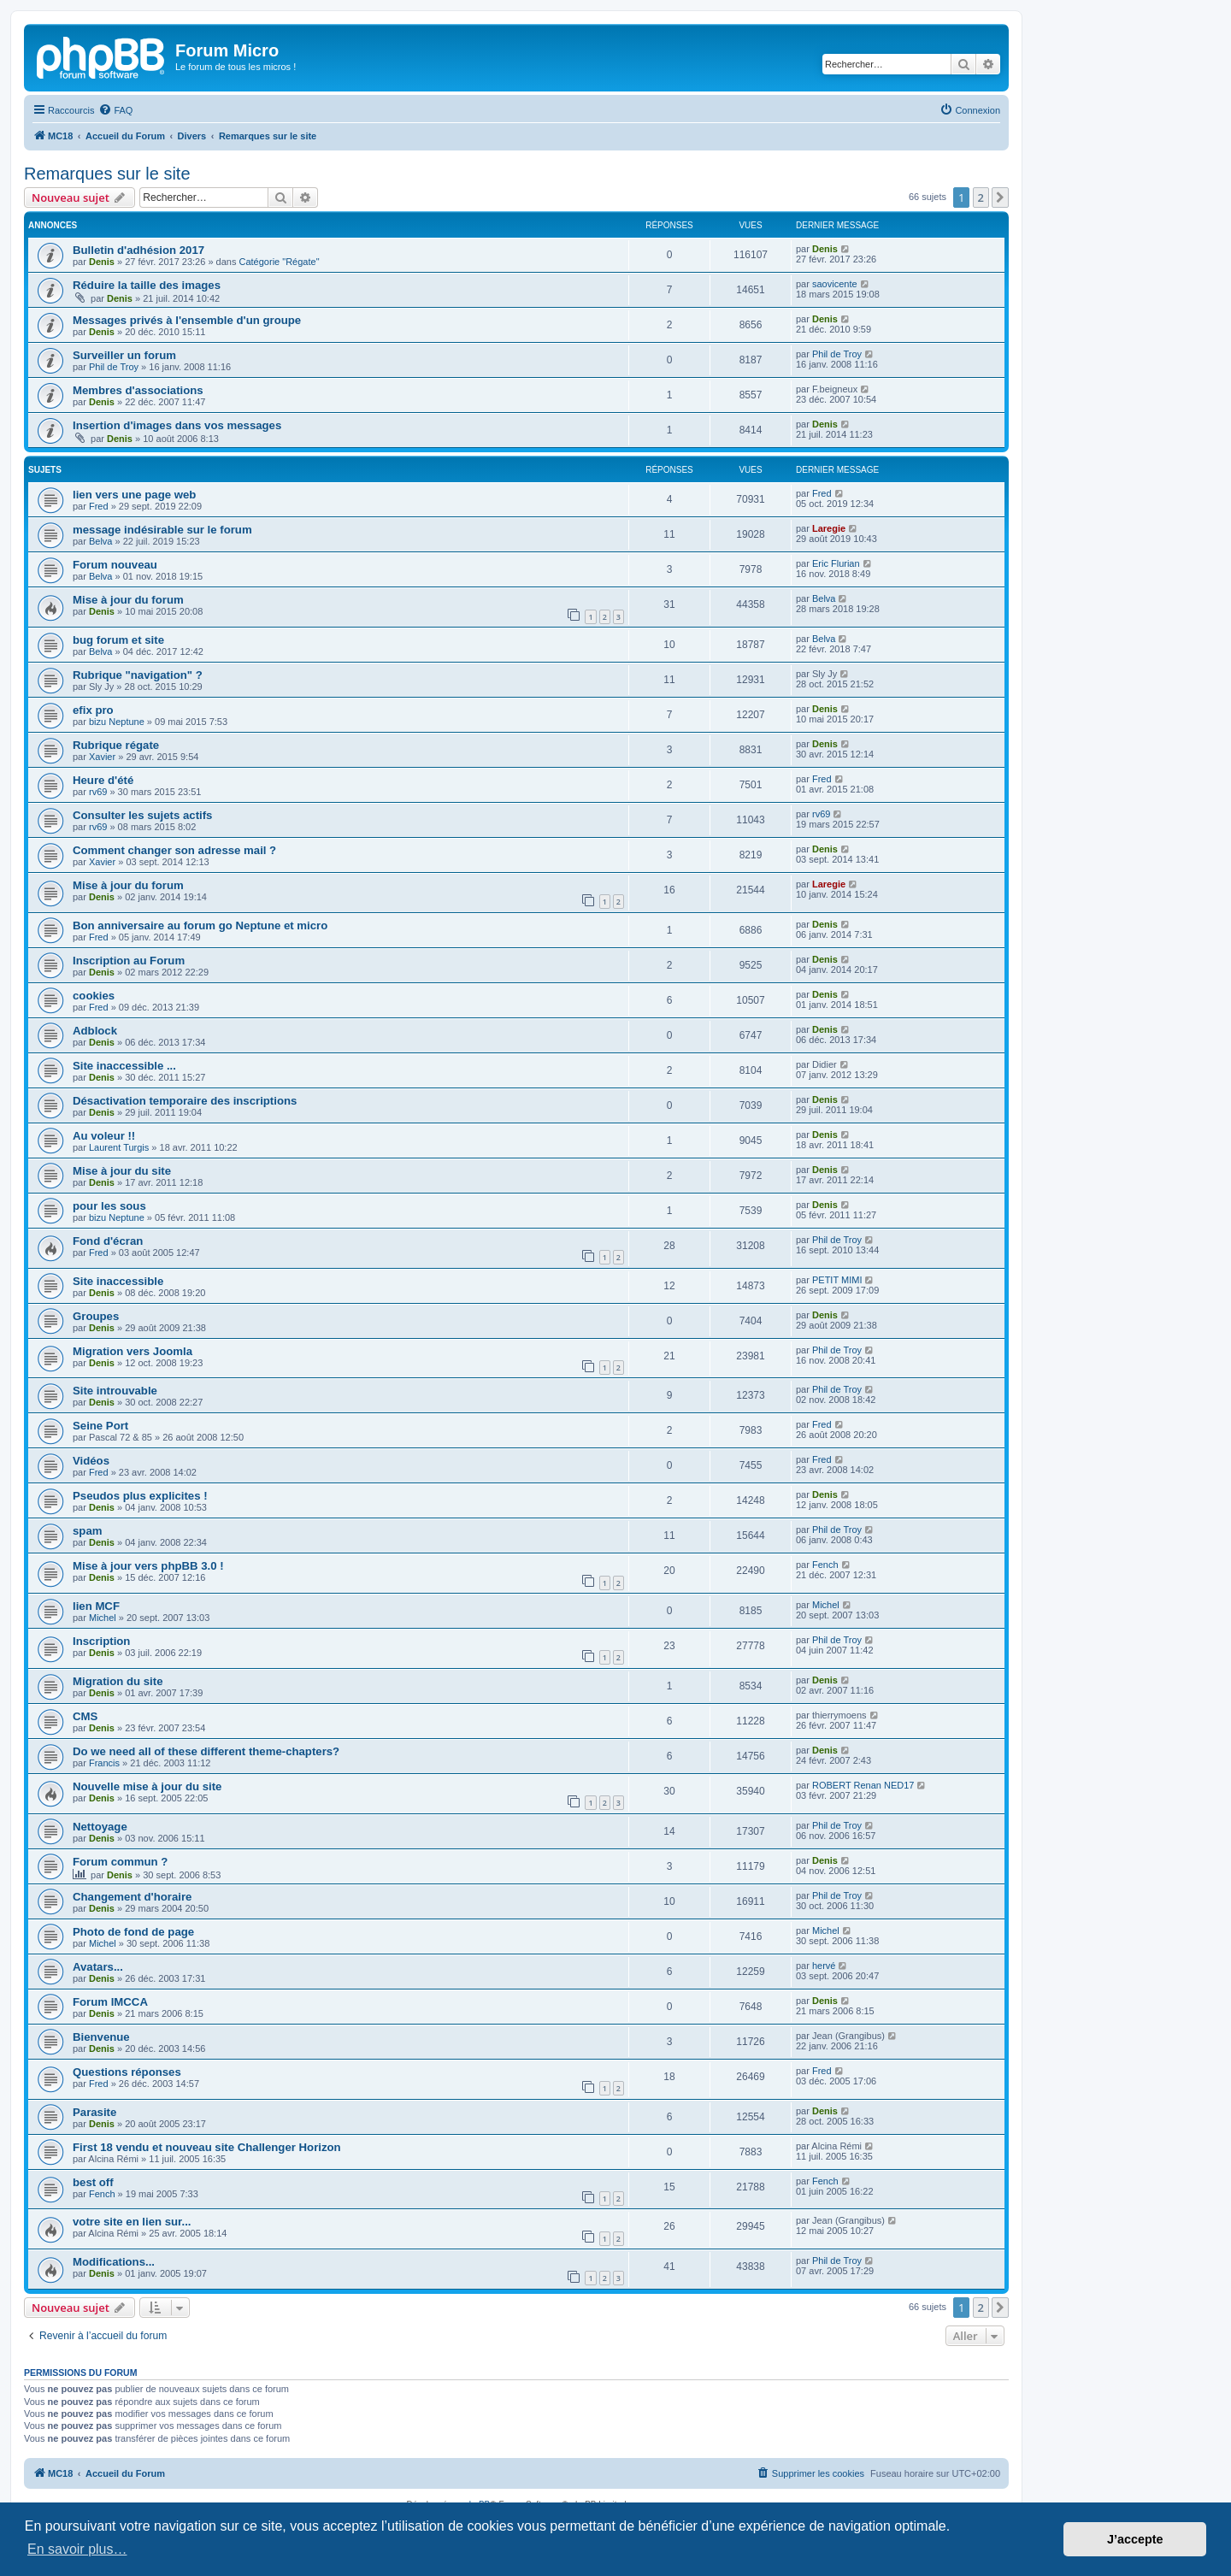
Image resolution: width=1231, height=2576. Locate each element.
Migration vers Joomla (132, 1351)
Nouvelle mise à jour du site (147, 1786)
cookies (94, 995)
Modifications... (114, 2261)
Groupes (96, 1316)
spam (87, 1530)
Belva (101, 541)
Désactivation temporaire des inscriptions (185, 1100)
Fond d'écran (108, 1241)
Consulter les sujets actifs (142, 815)
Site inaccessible (118, 1281)
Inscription (101, 1641)
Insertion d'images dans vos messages (177, 425)
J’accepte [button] (1135, 2539)
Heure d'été (103, 780)
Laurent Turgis (119, 1147)
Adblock (95, 1030)
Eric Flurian (836, 563)
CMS (85, 1716)
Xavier (102, 757)
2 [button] (981, 197)
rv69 (98, 792)
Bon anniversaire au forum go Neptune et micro (200, 925)
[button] (1000, 197)
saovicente (834, 284)
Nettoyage (100, 1826)
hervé (824, 1965)
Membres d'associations (138, 390)
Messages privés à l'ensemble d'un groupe (187, 320)
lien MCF (96, 1606)
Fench (825, 1564)
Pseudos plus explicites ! (140, 1495)
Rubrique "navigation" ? (138, 675)
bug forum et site (118, 640)
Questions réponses (127, 2072)
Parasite (94, 2112)
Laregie (828, 528)
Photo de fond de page (133, 1931)
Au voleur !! (104, 1135)
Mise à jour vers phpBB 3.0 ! (148, 1565)
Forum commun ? (120, 1861)
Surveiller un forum (124, 355)
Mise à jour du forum (128, 599)
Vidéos (91, 1460)
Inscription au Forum (129, 960)
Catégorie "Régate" (279, 261)
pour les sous (109, 1206)
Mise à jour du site (122, 1170)
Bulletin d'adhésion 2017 (138, 250)
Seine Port (100, 1425)
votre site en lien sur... (132, 2221)
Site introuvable (115, 1390)
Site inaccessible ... (124, 1065)
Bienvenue (101, 2037)
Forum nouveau (115, 564)
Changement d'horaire (132, 1896)
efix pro (93, 710)
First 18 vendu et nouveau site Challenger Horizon (207, 2147)
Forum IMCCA (110, 2001)
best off (93, 2182)
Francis (104, 1763)
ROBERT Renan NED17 (863, 1785)
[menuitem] (115, 110)
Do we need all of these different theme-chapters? (206, 1751)
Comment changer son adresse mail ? (174, 850)
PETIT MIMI (837, 1280)
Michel (102, 1617)
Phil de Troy (113, 367)
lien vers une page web (134, 494)
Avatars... (98, 1966)
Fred (99, 506)
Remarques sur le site (107, 173)
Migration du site (118, 1681)
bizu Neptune (116, 721)
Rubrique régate (116, 745)
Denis (102, 261)
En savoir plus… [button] (77, 2549)
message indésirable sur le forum (162, 529)
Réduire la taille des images (147, 285)
